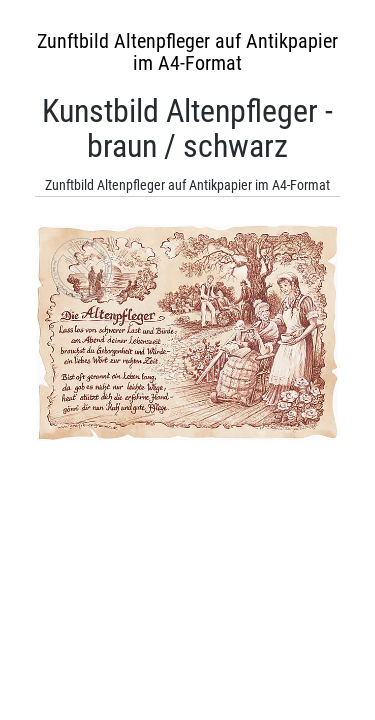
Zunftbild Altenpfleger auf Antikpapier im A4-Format (187, 52)
